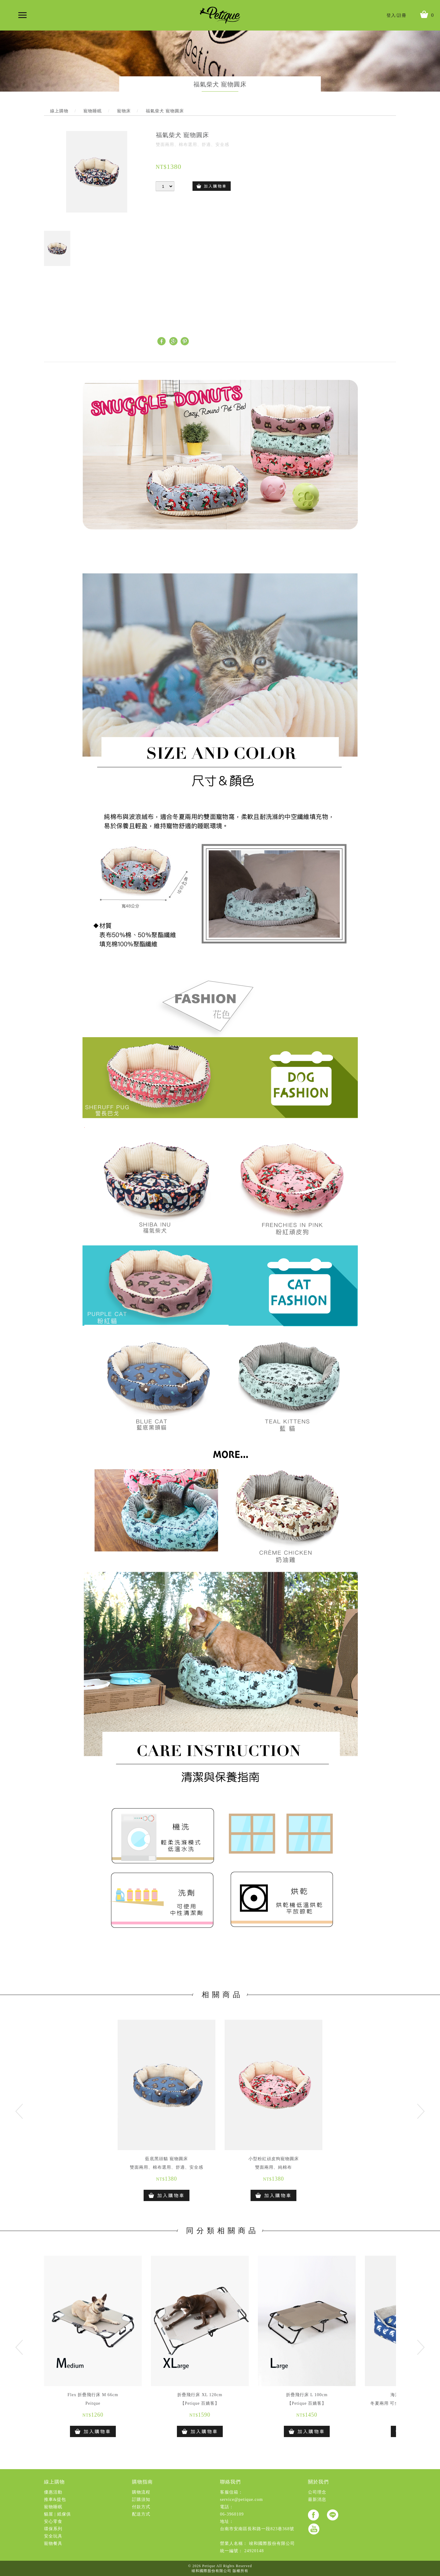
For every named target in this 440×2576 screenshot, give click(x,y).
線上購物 (54, 2481)
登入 (391, 15)
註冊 (401, 15)
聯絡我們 (230, 2481)
